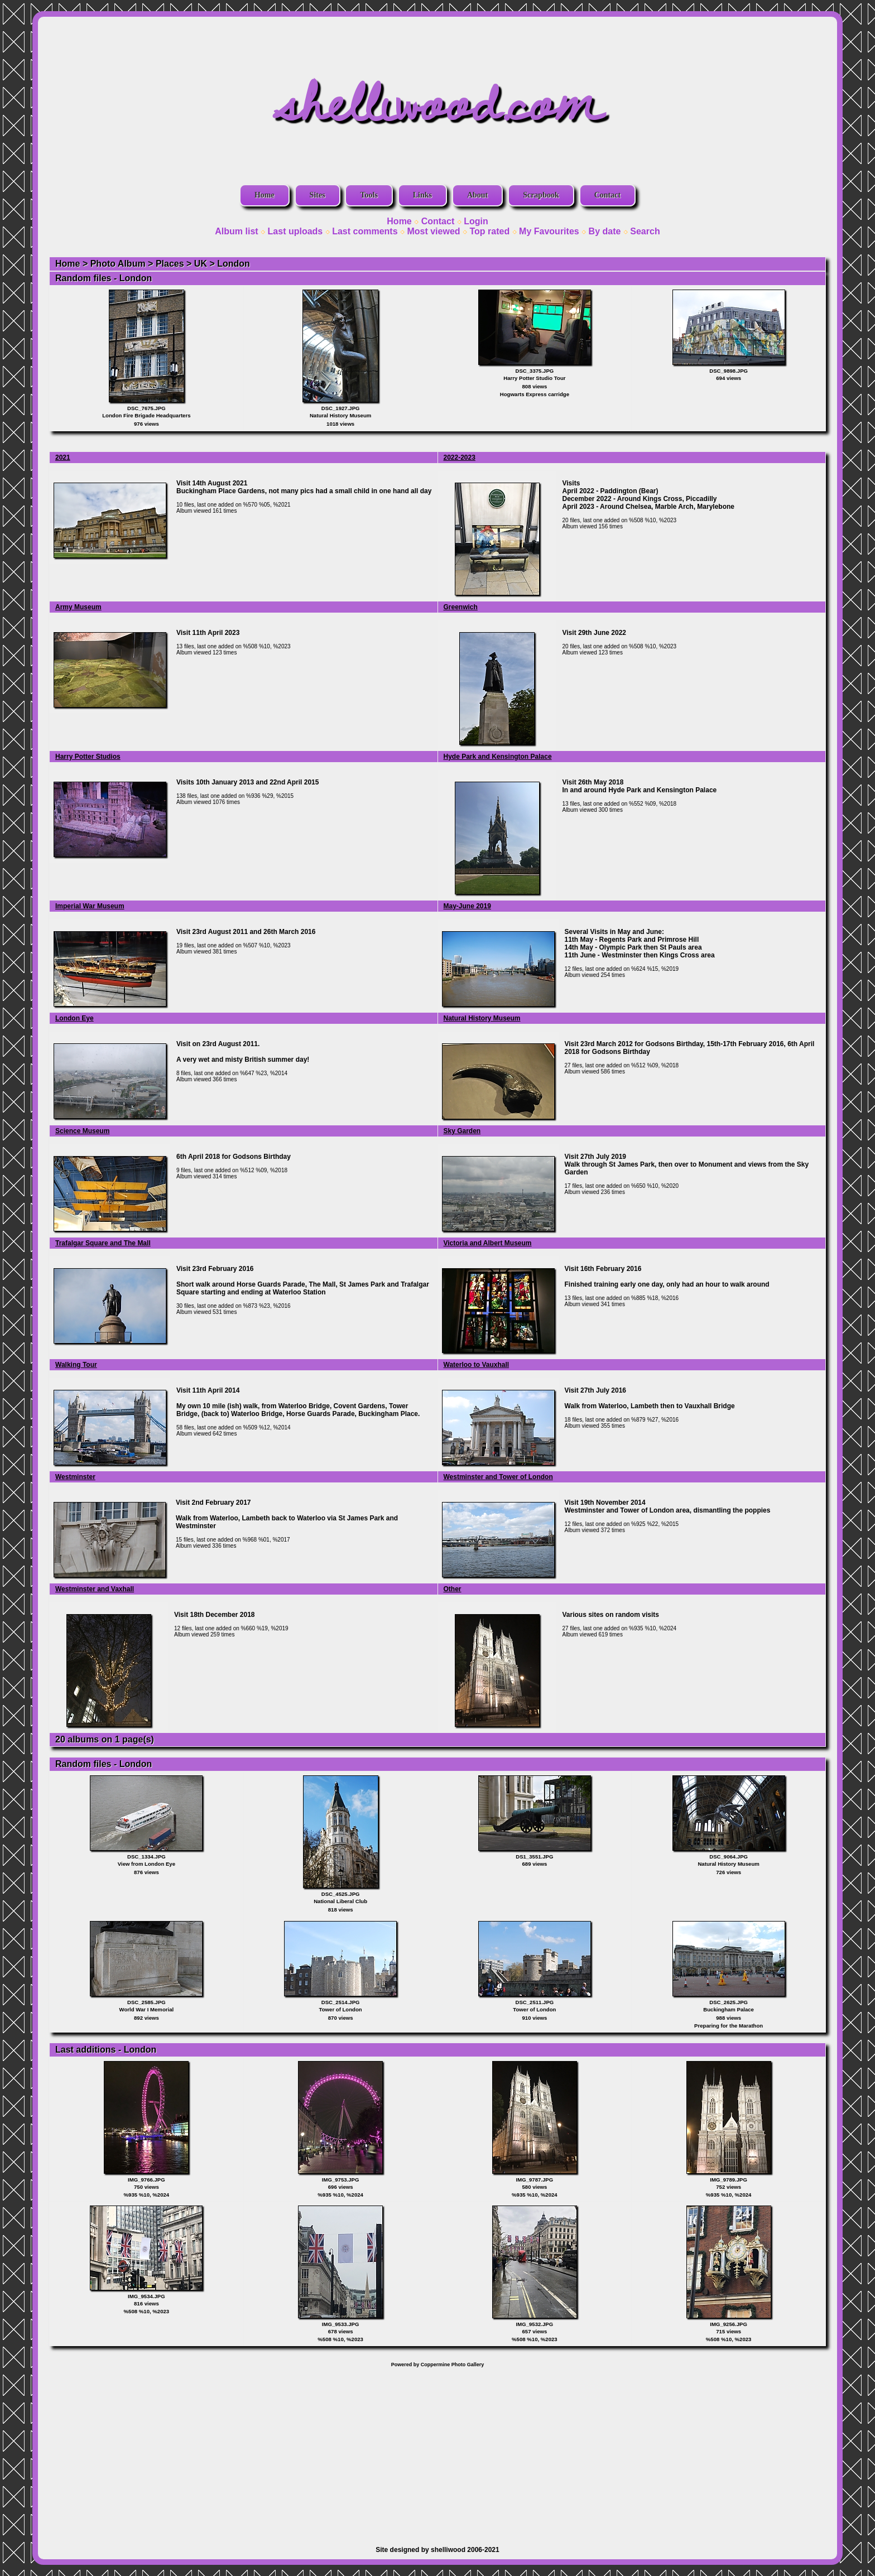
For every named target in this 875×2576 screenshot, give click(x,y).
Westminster (75, 1477)
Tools (368, 195)
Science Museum (82, 1131)
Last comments (364, 231)
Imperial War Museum (89, 906)
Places (170, 263)
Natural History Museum (482, 1018)
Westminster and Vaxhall (94, 1589)
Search (645, 231)
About (477, 195)
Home (264, 195)
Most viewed (433, 231)
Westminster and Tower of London (498, 1477)
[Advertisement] (437, 2451)
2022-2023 (459, 457)
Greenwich (461, 607)
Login (476, 221)
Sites (317, 195)
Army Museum (78, 607)
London (233, 263)
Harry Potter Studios (88, 756)
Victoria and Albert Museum (488, 1243)
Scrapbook (541, 195)
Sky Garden (462, 1131)
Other (452, 1589)
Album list (236, 231)
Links (422, 195)
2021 (62, 457)
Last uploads (295, 231)
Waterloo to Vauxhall (476, 1365)
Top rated (489, 231)
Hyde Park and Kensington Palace (498, 756)
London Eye (74, 1018)
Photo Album (118, 263)
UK (200, 263)
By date (605, 231)
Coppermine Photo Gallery (452, 2364)
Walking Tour (76, 1365)
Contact (607, 195)
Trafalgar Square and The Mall (103, 1243)
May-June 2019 (467, 906)
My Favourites (549, 231)
